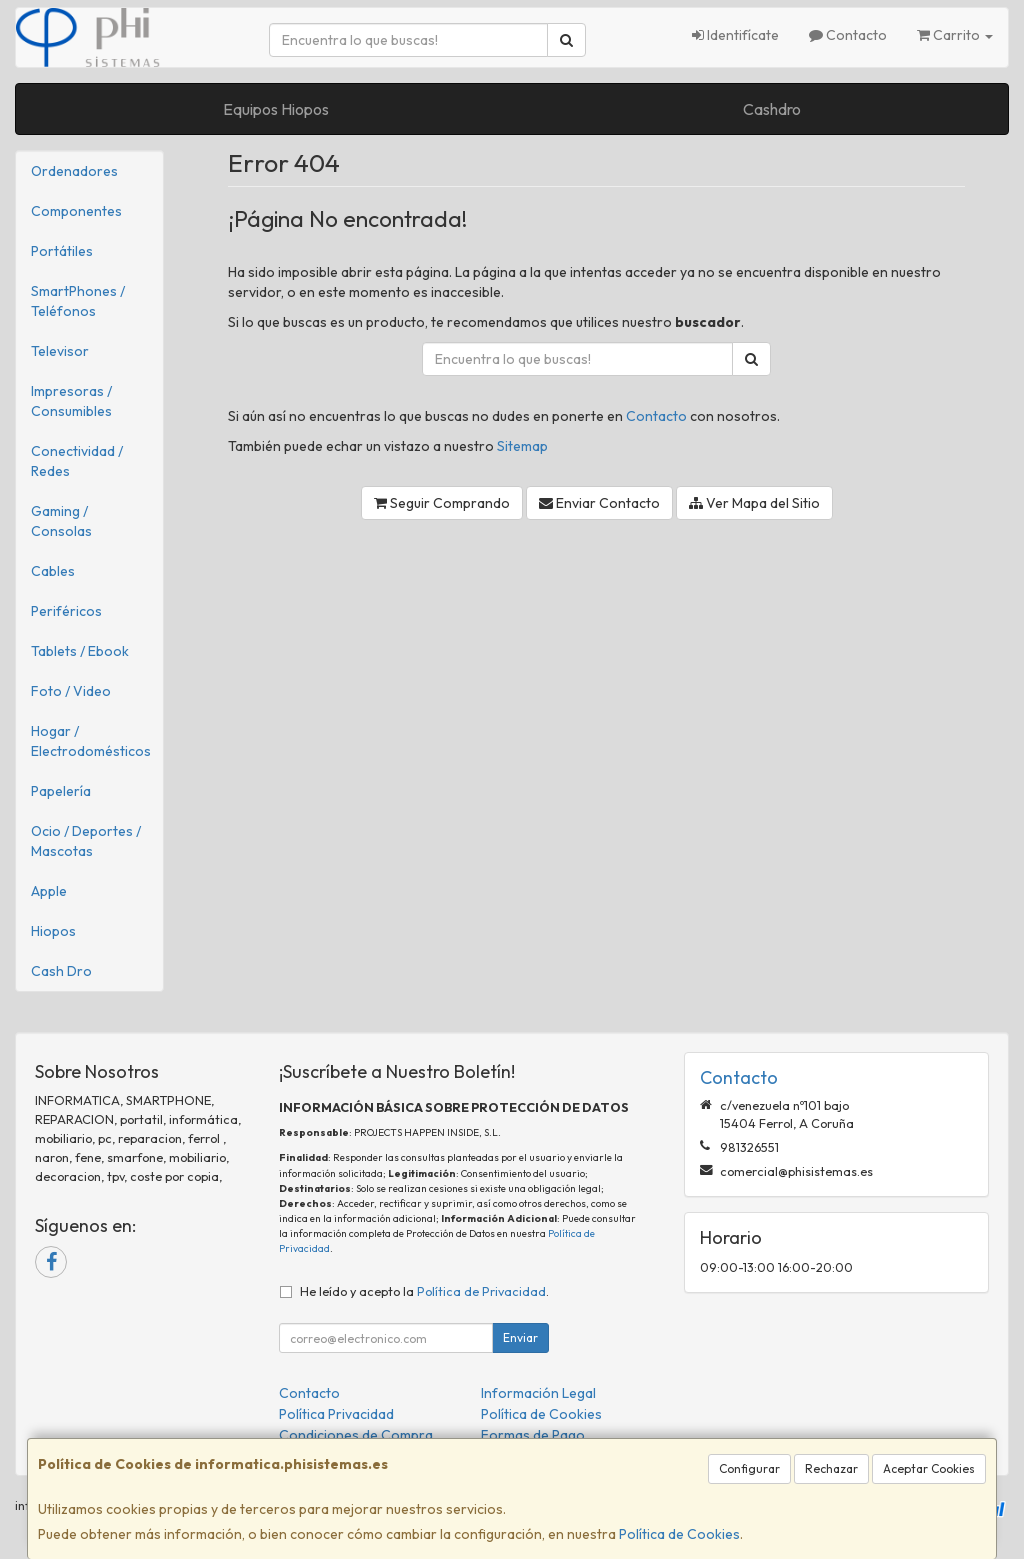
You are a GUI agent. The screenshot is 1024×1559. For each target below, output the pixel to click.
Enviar (520, 1337)
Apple (49, 891)
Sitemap (522, 446)
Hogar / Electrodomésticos (91, 741)
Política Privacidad (336, 1414)
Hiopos (53, 931)
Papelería (61, 791)
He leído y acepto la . (424, 1291)
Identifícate (735, 35)
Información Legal (538, 1393)
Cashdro (772, 109)
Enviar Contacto (599, 503)
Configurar (749, 1468)
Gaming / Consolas (61, 521)
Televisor (60, 351)
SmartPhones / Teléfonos (78, 301)
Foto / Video (71, 691)
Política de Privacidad (481, 1291)
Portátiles (62, 251)
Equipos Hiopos (276, 109)
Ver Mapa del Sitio (754, 503)
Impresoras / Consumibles (71, 401)
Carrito (955, 35)
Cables (53, 571)
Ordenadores (74, 171)
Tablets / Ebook (80, 651)
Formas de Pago (533, 1435)
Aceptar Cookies (929, 1468)
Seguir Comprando (442, 503)
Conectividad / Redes (77, 461)
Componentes (76, 211)
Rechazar (831, 1468)
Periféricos (66, 611)
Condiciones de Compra (356, 1435)
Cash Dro (61, 971)
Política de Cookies (679, 1534)
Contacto (848, 35)
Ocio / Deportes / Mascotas (86, 841)
